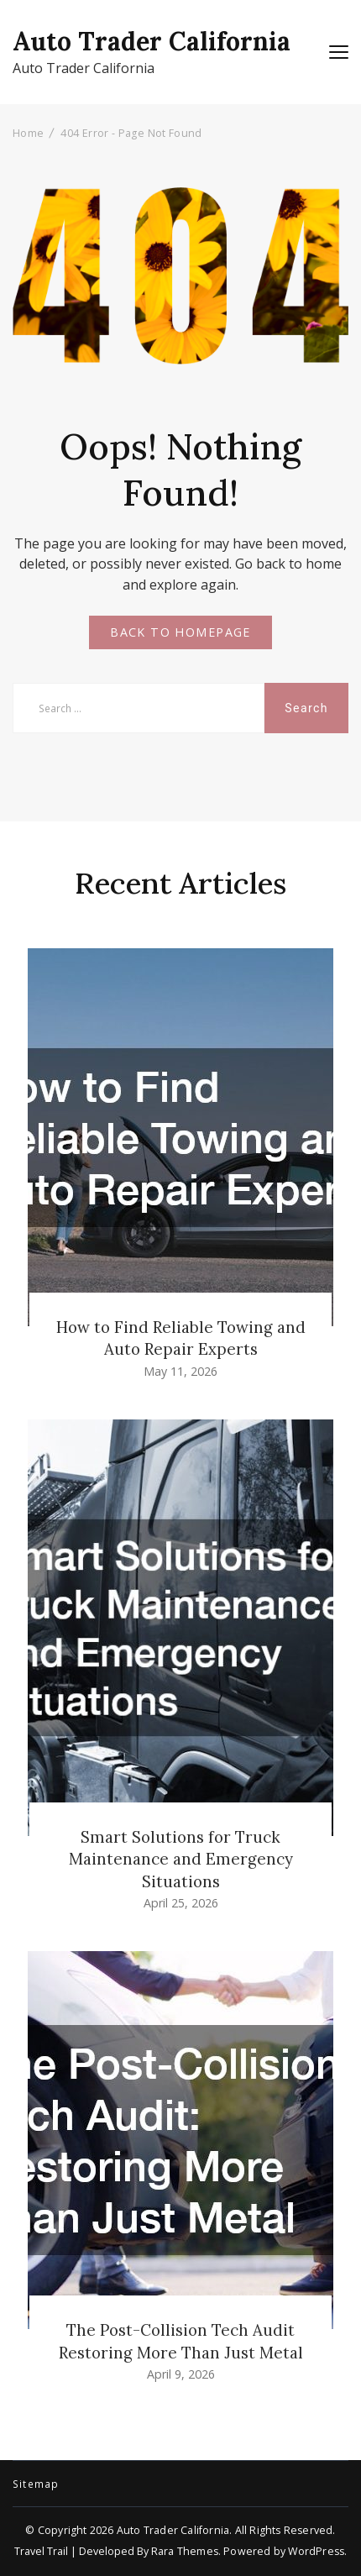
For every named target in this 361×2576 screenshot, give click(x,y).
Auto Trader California (151, 41)
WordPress (316, 2551)
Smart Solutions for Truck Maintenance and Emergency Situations (181, 1859)
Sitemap (36, 2484)
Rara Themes (184, 2551)
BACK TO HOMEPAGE (180, 632)
